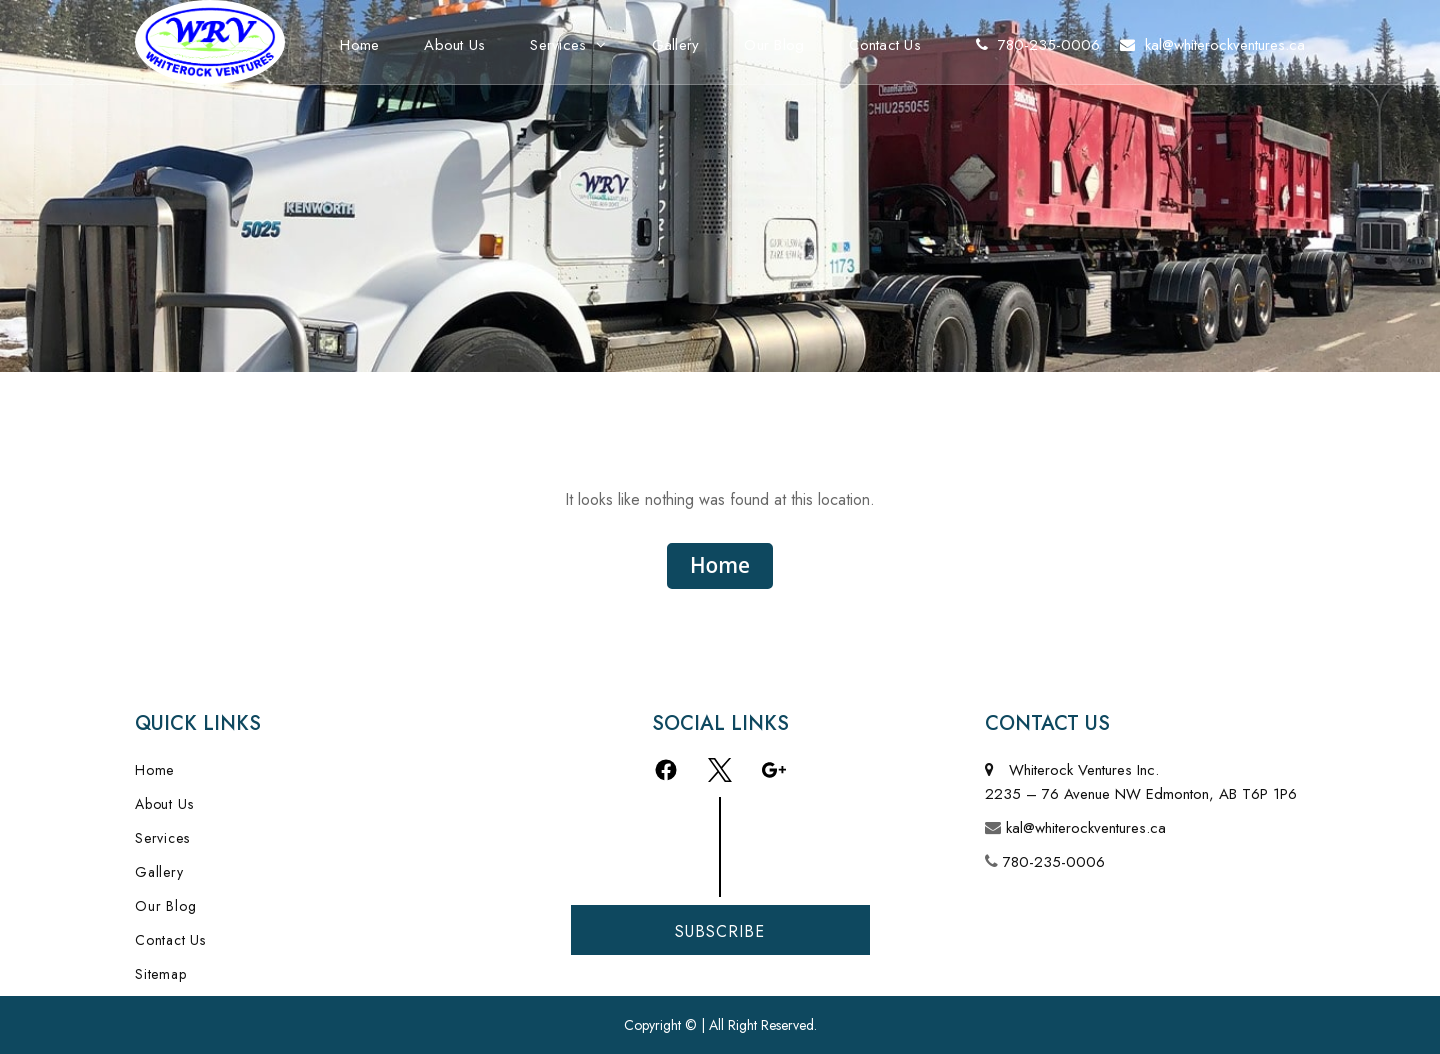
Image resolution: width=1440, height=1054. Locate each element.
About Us (454, 45)
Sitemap (161, 974)
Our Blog (774, 45)
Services (558, 45)
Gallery (676, 45)
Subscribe (720, 931)
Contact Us (885, 45)
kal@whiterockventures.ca (1086, 828)
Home (359, 45)
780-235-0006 (1054, 862)
